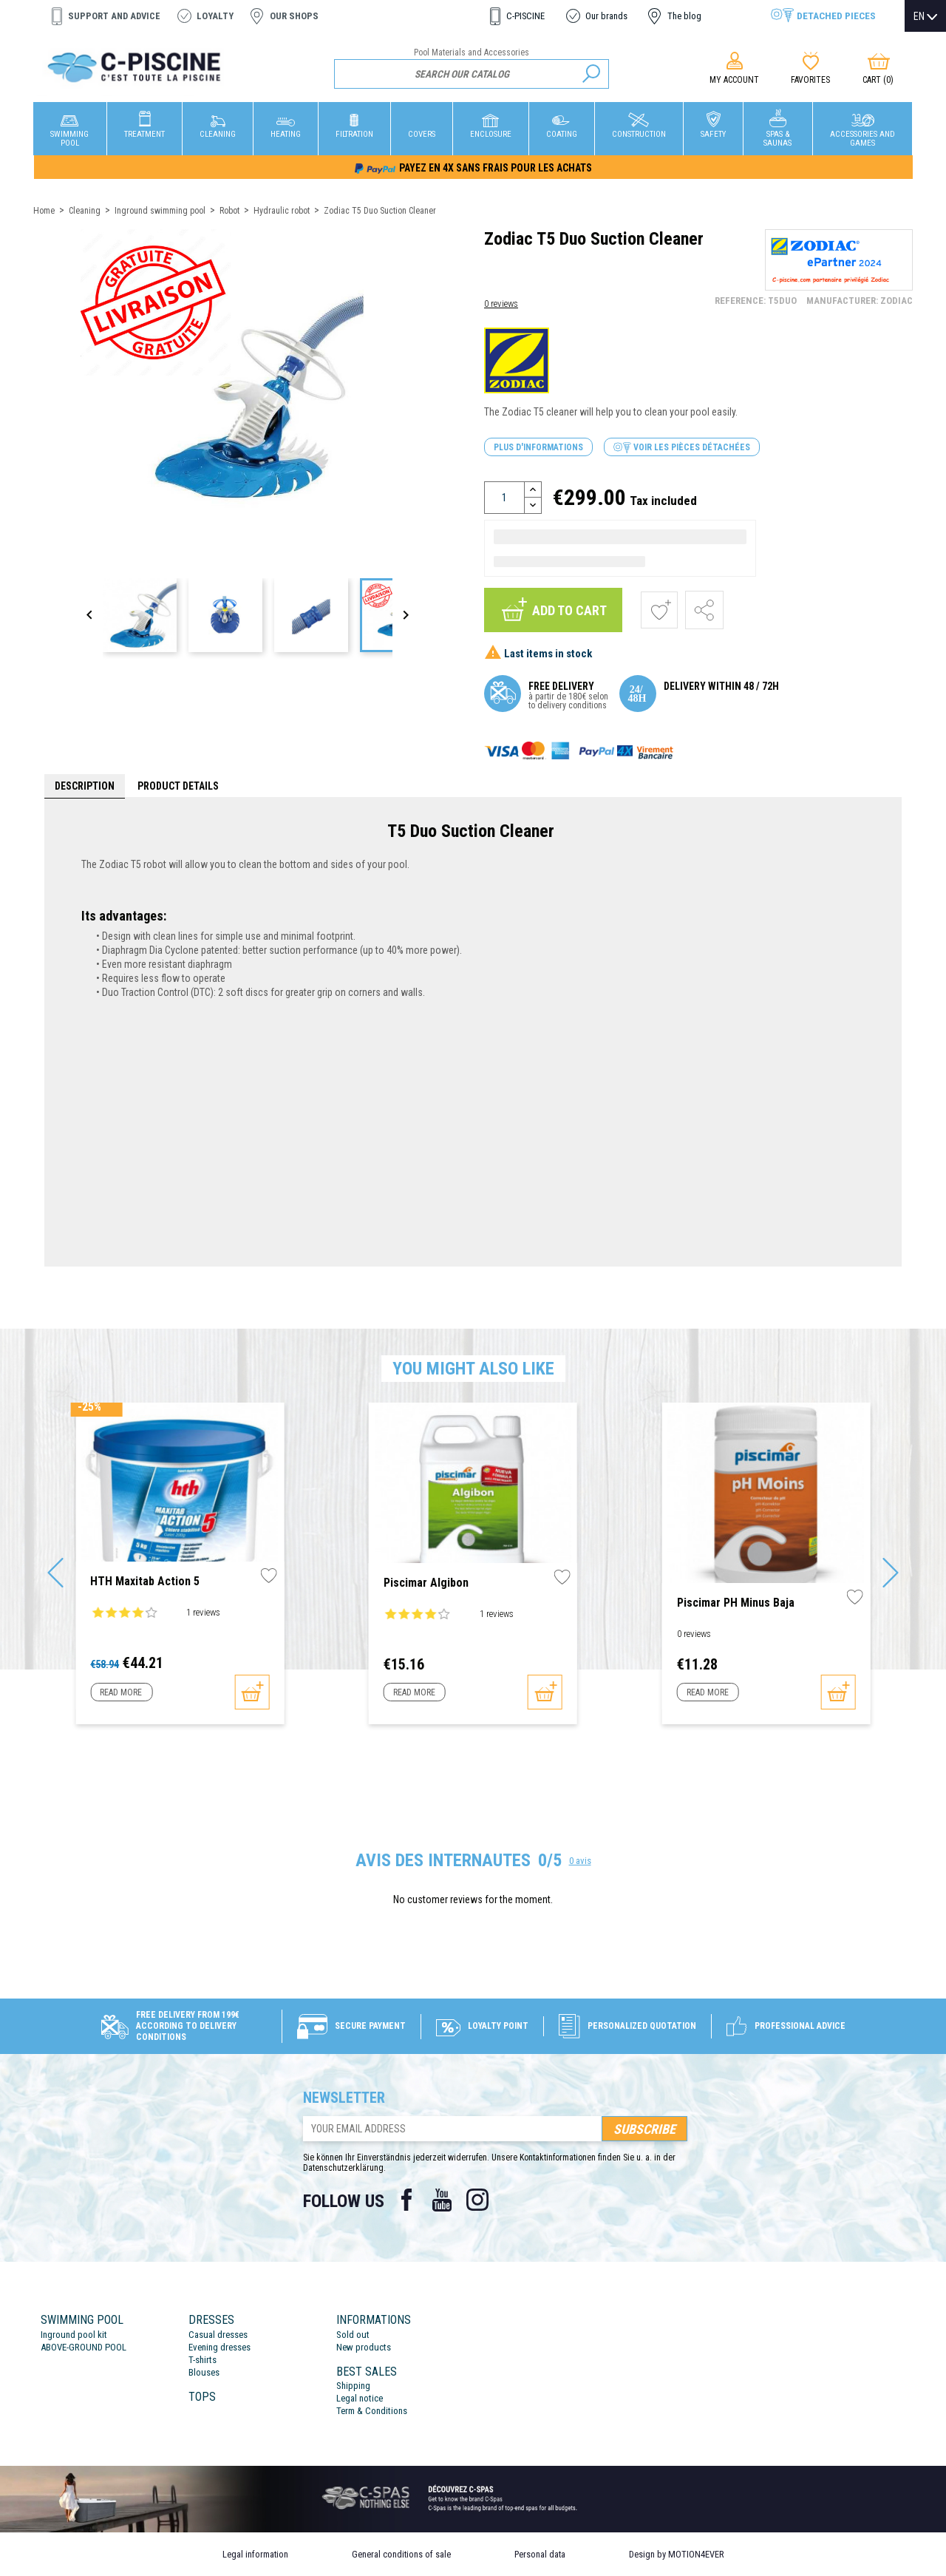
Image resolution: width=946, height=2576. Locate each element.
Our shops (294, 15)
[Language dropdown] (925, 16)
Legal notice (359, 2398)
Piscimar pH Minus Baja (735, 1603)
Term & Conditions (371, 2410)
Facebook (406, 2199)
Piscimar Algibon (426, 1583)
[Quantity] (504, 497)
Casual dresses (218, 2334)
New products (363, 2347)
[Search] (472, 74)
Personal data (539, 2554)
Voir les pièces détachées (681, 447)
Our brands (606, 15)
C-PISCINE (525, 15)
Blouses (204, 2372)
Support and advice (114, 15)
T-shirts (202, 2359)
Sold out (353, 2334)
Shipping (353, 2385)
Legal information (255, 2554)
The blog (684, 15)
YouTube (442, 2199)
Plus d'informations (538, 447)
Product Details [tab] (178, 786)
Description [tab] (85, 786)
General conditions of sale (401, 2554)
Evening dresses (219, 2347)
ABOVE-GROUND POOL (83, 2347)
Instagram (477, 2199)
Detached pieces (836, 15)
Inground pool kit (74, 2334)
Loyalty (215, 15)
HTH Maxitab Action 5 (145, 1581)
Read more (121, 1692)
